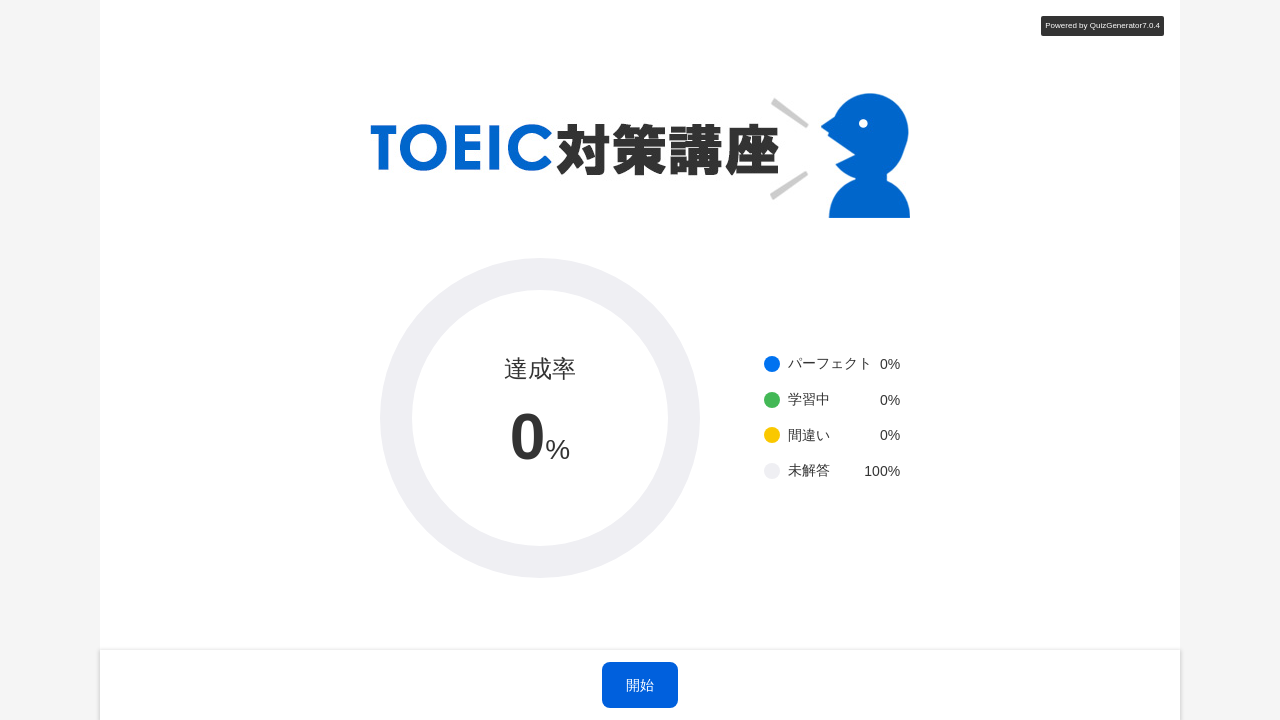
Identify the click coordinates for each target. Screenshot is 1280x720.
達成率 (540, 368)
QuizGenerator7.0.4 (1125, 25)
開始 (640, 685)
